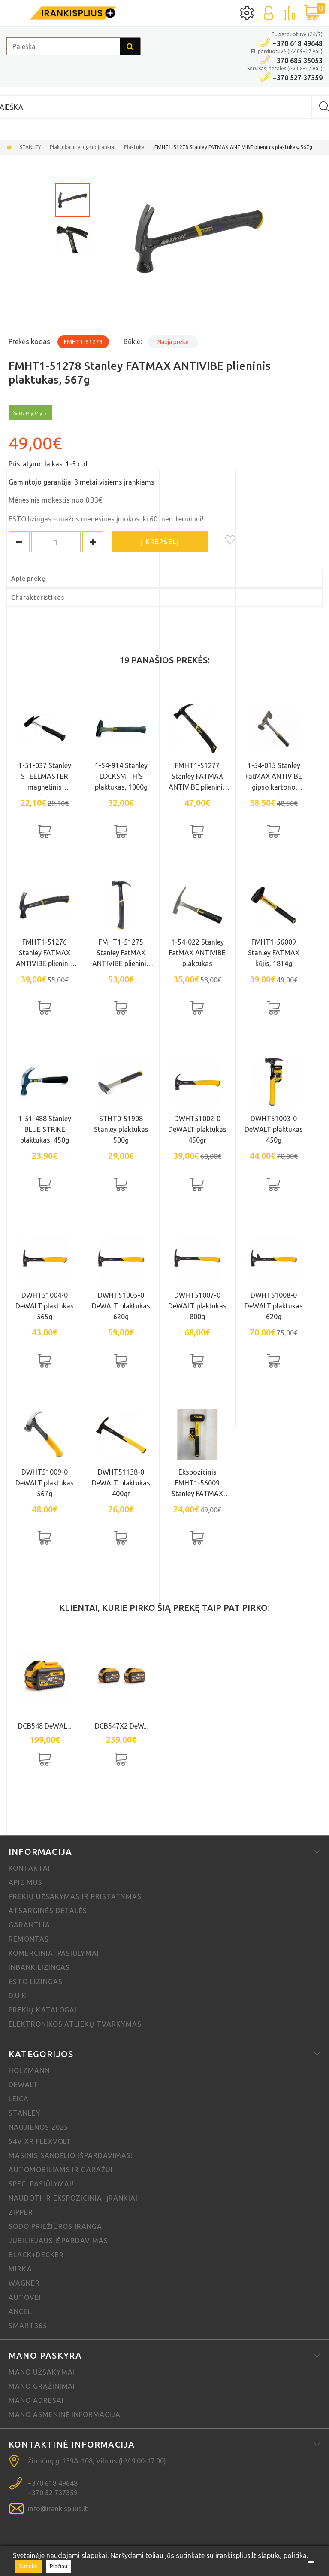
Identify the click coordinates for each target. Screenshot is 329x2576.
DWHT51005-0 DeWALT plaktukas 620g (121, 1305)
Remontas (29, 1939)
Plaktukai (135, 147)
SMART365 (28, 2325)
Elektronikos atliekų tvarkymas (75, 2024)
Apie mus (25, 1882)
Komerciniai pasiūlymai (54, 1953)
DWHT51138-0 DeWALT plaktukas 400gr (121, 1482)
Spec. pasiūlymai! (41, 2184)
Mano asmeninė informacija (65, 2414)
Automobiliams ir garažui (61, 2170)
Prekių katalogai (43, 2010)
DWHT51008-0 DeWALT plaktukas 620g (273, 1305)
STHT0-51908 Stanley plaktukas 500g (121, 1129)
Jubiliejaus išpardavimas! (59, 2240)
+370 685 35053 (298, 60)
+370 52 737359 (53, 2493)
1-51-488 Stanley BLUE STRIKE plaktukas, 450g (44, 1129)
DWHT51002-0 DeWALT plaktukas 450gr (197, 1129)
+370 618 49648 (298, 43)
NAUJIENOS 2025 (38, 2127)
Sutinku (28, 2566)
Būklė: (133, 341)
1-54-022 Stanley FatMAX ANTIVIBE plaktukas (197, 952)
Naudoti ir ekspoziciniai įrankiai (73, 2198)
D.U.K (18, 1996)
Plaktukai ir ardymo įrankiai (82, 147)
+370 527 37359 (298, 78)
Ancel (20, 2311)
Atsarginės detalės (48, 1910)
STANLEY (30, 147)
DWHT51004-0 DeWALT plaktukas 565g (44, 1305)
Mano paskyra (45, 2355)
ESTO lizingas (35, 1981)
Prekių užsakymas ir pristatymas (75, 1896)
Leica (19, 2099)
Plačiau (58, 2566)
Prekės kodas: (30, 341)
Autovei (25, 2297)
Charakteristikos (37, 597)
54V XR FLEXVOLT (40, 2141)
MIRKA (20, 2269)
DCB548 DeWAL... (44, 1726)
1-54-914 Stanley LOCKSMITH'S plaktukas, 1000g (121, 776)
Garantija (29, 1925)
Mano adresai (36, 2400)
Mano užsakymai (42, 2372)
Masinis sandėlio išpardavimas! (71, 2155)
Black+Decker (36, 2255)
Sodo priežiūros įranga (55, 2226)
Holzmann (29, 2070)
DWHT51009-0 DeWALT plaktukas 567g (44, 1482)
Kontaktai (29, 1868)
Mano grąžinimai (42, 2386)
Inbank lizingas (39, 1967)
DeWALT (23, 2084)
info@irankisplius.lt (58, 2508)
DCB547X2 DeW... (121, 1726)
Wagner (24, 2283)
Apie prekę (28, 578)
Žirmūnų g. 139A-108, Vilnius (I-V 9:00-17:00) (97, 2461)
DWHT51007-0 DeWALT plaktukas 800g (197, 1305)
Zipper (21, 2212)
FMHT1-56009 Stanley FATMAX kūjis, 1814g (273, 952)
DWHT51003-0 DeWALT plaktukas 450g (273, 1129)
